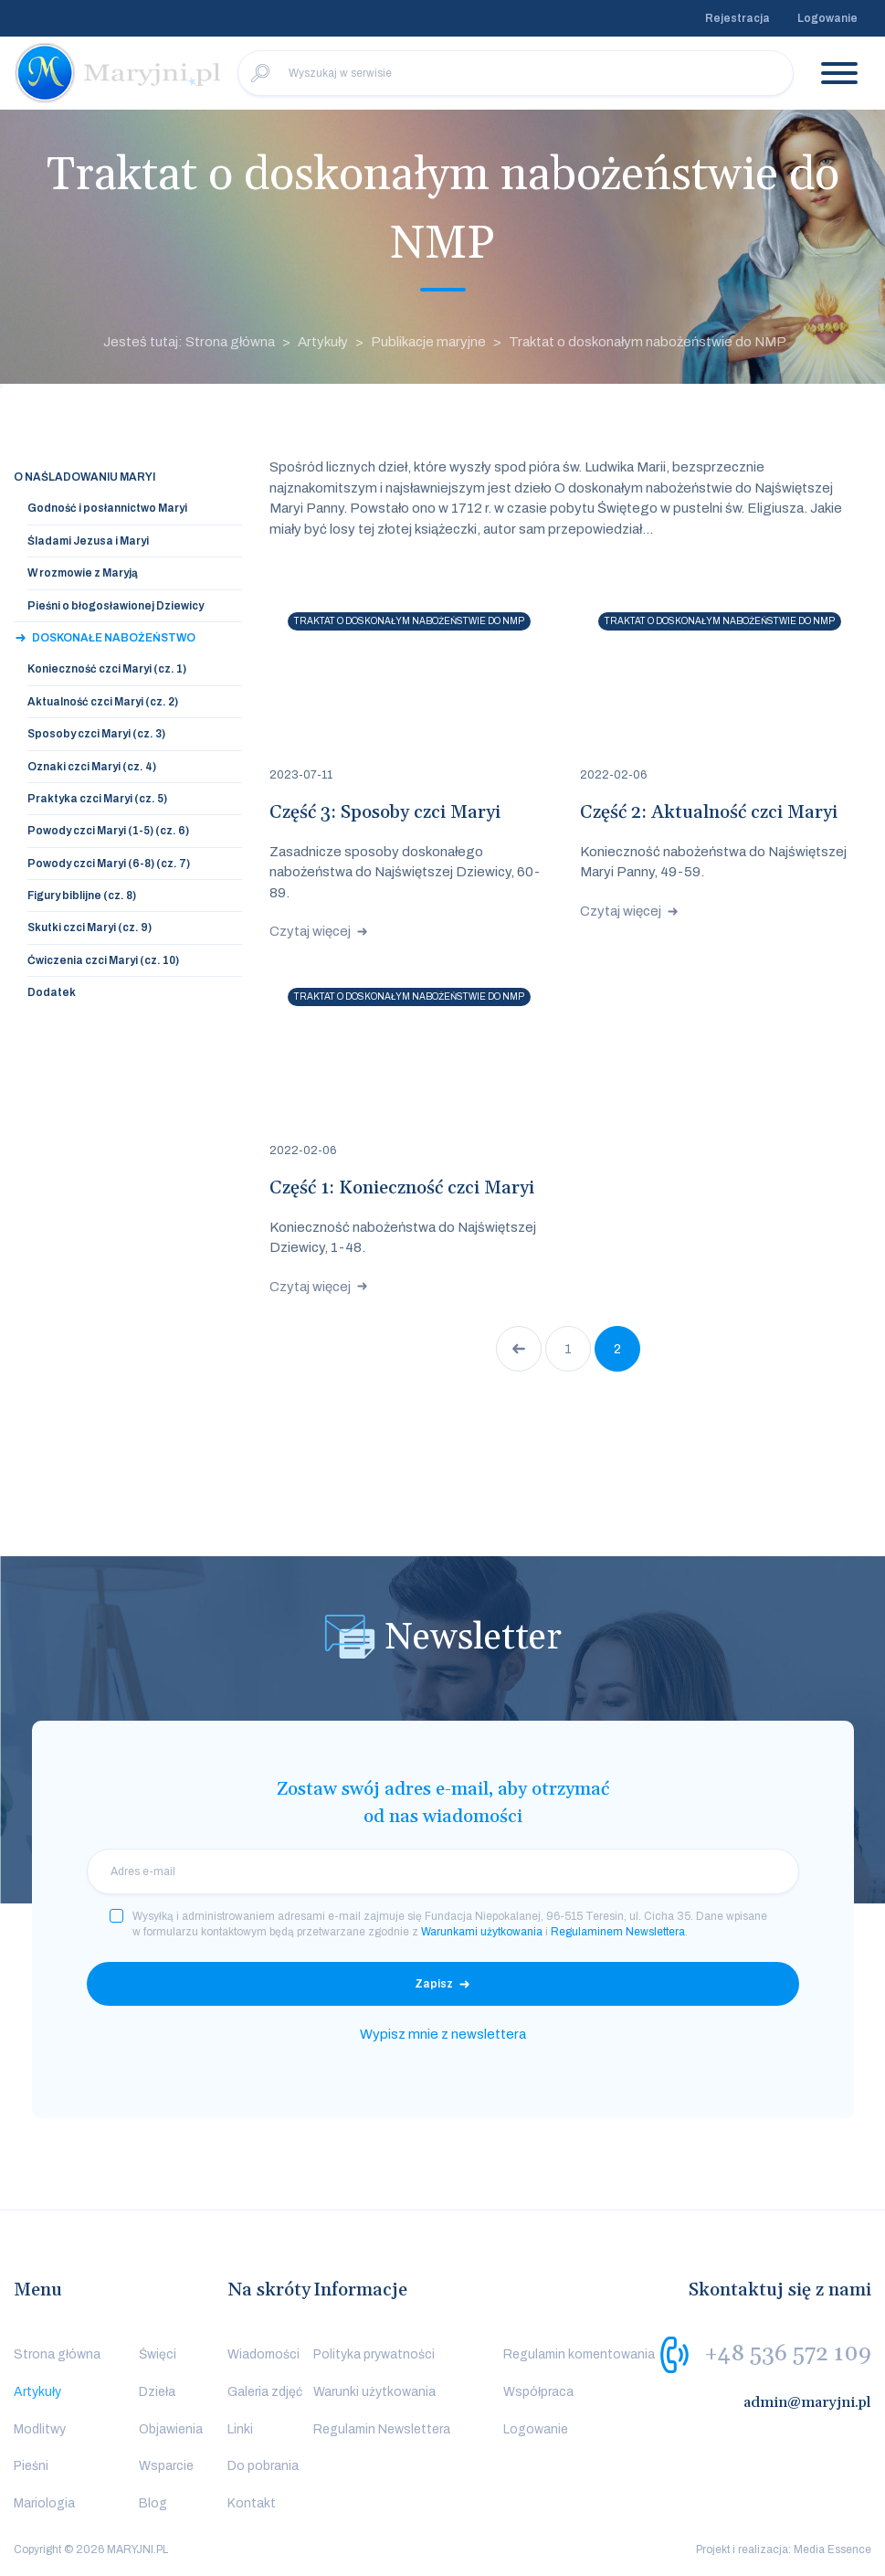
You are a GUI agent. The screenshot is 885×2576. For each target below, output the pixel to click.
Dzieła (157, 2392)
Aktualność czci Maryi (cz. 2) (102, 701)
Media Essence (832, 2549)
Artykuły (323, 341)
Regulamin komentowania (579, 2354)
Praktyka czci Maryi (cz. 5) (97, 798)
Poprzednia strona (519, 1349)
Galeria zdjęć (264, 2392)
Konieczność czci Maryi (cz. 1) (106, 669)
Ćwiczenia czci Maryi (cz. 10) (103, 960)
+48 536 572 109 (787, 2354)
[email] (443, 1871)
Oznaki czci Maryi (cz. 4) (91, 766)
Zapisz (434, 1983)
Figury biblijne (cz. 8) (81, 895)
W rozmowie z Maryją (82, 573)
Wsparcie (166, 2466)
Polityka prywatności (374, 2354)
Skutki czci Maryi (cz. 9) (89, 927)
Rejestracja (737, 18)
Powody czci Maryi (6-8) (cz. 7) (108, 863)
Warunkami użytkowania (482, 1931)
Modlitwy (40, 2429)
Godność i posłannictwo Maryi (107, 508)
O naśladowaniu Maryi (84, 477)
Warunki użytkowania (374, 2392)
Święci (157, 2354)
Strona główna (57, 2354)
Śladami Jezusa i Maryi (88, 541)
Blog (153, 2503)
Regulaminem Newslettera (618, 1931)
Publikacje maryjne (428, 341)
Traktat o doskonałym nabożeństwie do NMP (647, 341)
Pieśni (31, 2466)
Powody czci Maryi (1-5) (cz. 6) (108, 830)
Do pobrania (263, 2466)
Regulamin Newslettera (381, 2429)
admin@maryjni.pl (807, 2402)
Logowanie (827, 18)
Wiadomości (263, 2354)
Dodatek (51, 992)
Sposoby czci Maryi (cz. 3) (96, 733)
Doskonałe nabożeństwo (113, 637)
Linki (240, 2429)
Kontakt (251, 2503)
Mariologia (44, 2503)
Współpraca (538, 2392)
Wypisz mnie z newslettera (443, 2034)
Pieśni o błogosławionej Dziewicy (115, 605)
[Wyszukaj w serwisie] (515, 73)
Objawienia (171, 2429)
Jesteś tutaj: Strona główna (189, 341)
